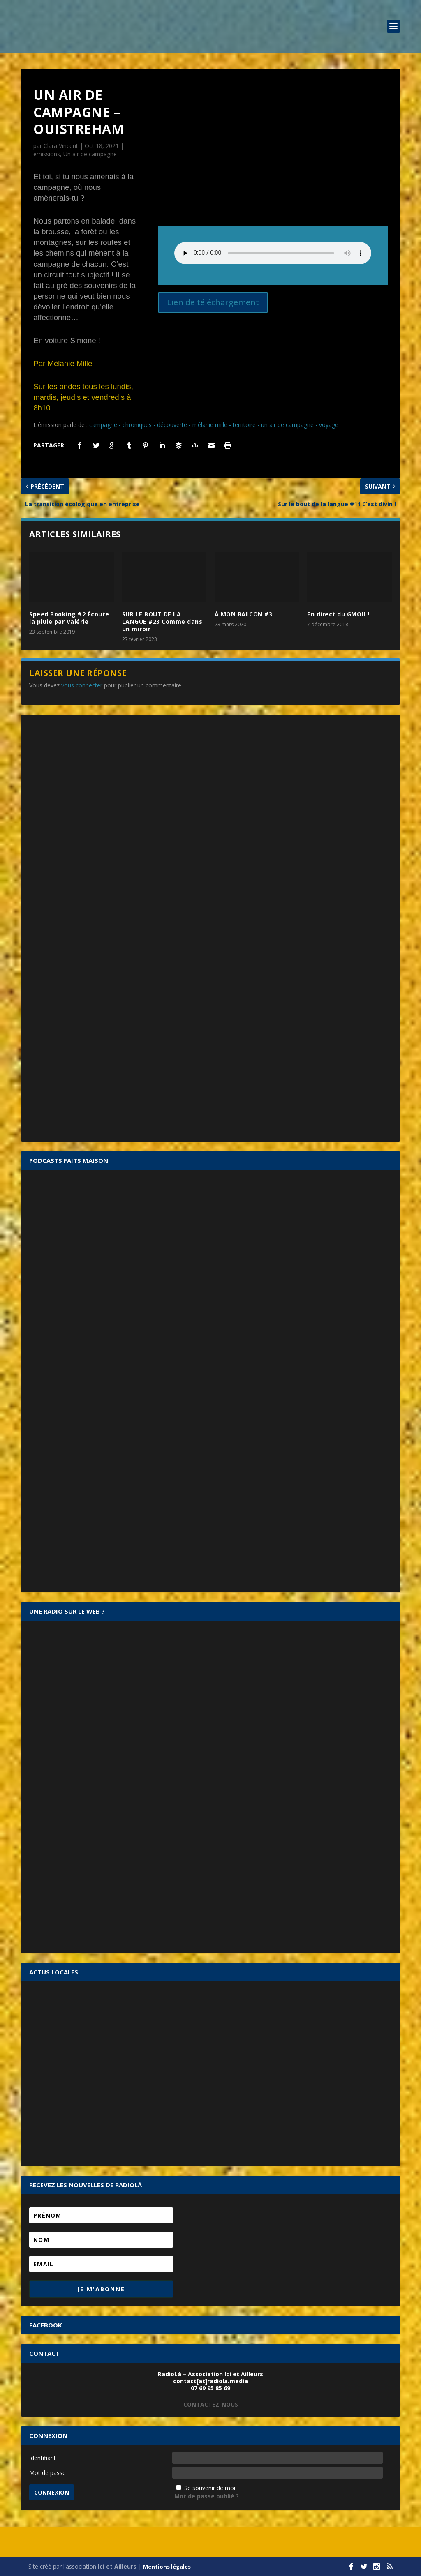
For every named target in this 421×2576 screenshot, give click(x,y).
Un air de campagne (90, 154)
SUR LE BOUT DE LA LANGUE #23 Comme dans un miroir (162, 621)
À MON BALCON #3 (244, 614)
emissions (46, 154)
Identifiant (42, 2458)
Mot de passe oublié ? (206, 2496)
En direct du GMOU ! (338, 614)
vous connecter (81, 685)
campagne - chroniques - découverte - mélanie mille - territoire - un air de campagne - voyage (213, 425)
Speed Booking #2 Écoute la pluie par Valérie (69, 617)
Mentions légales (167, 2566)
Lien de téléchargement (213, 302)
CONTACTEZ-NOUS (210, 2404)
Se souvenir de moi (209, 2488)
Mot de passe (47, 2473)
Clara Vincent (61, 146)
